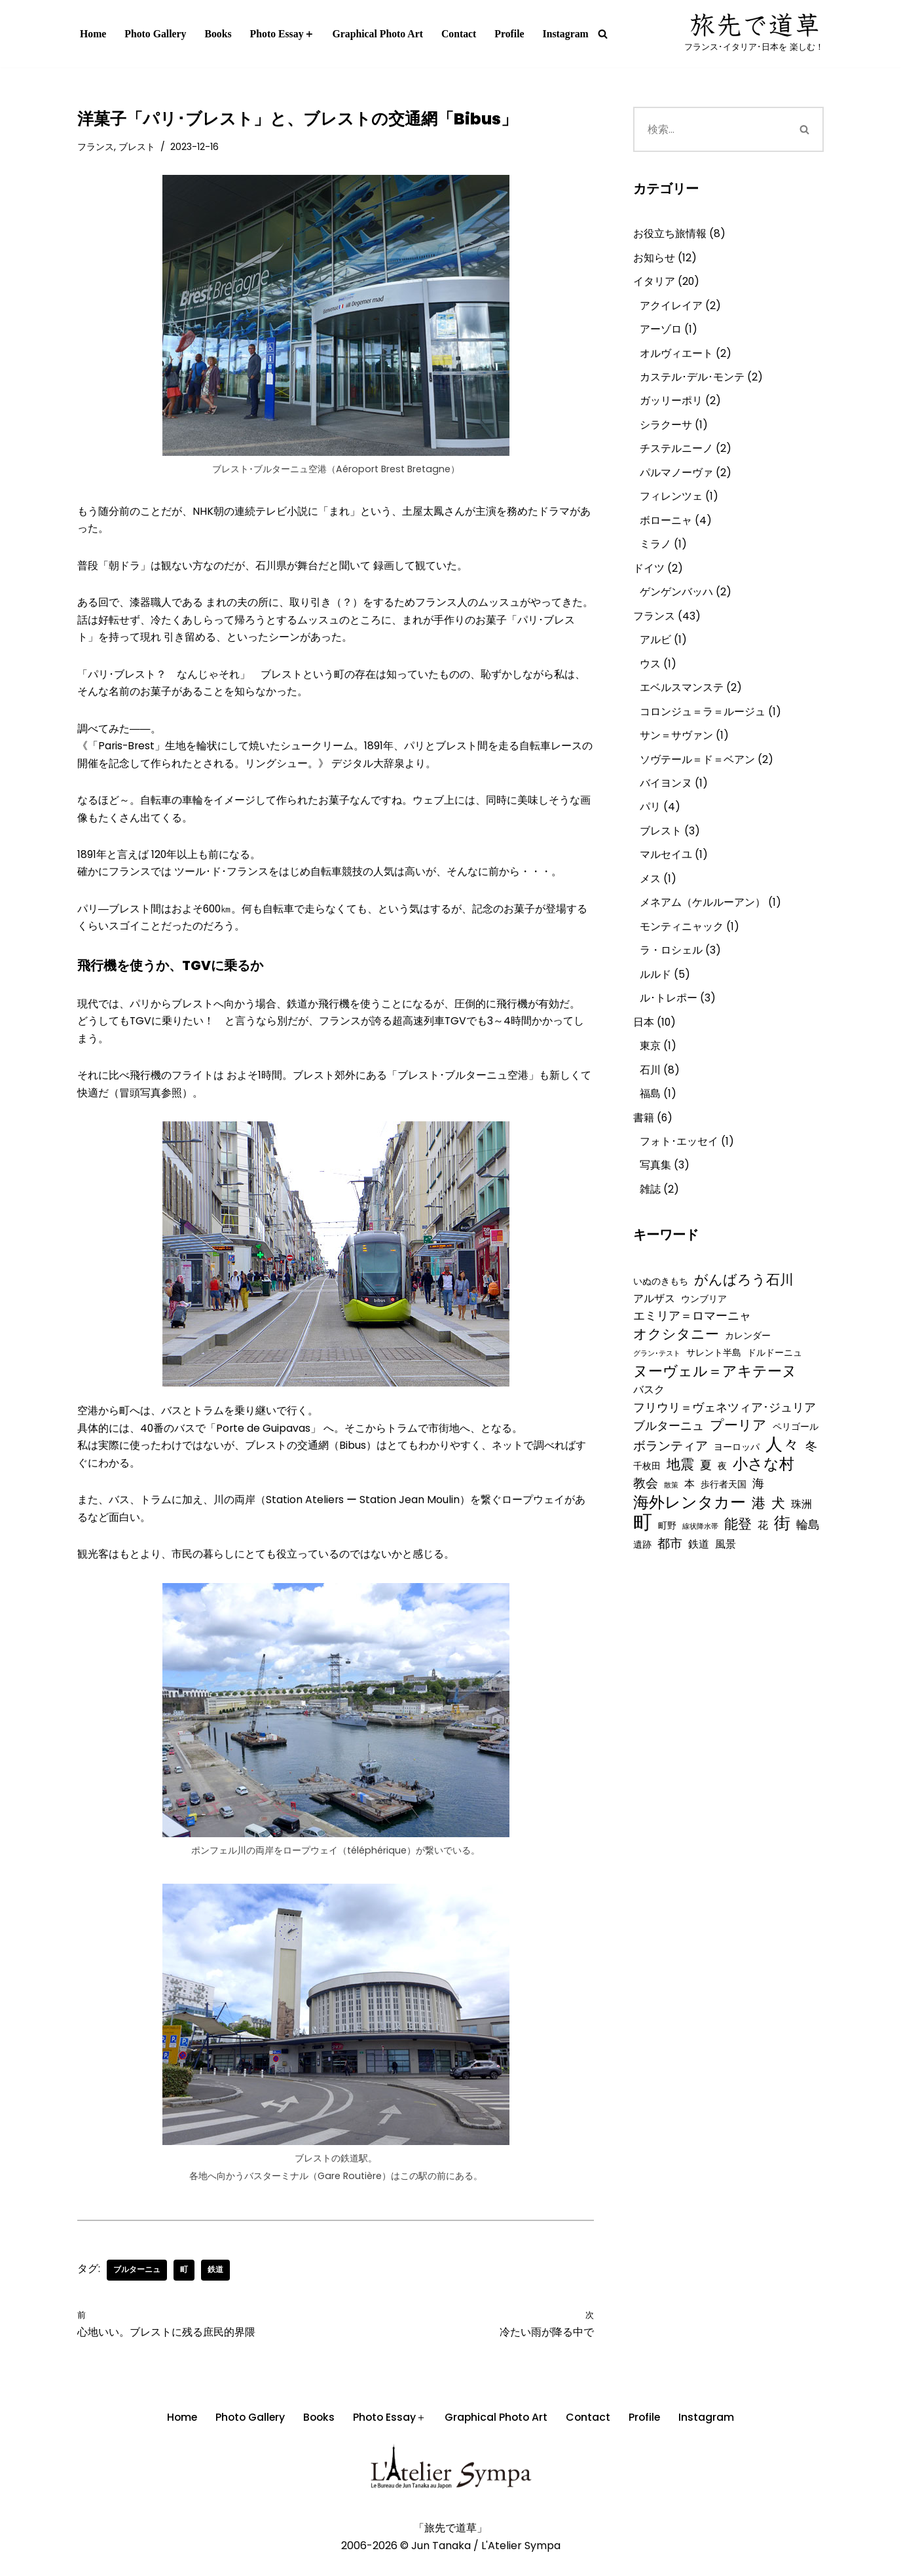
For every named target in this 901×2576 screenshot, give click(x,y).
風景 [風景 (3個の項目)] (725, 1573)
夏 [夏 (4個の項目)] (706, 1492)
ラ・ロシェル (671, 965)
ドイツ (649, 575)
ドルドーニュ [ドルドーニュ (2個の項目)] (774, 1376)
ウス (650, 673)
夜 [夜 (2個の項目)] (722, 1492)
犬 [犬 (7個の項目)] (778, 1531)
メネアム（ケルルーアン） (702, 916)
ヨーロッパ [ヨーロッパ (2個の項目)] (737, 1473)
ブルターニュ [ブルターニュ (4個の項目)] (668, 1451)
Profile (514, 33)
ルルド (655, 989)
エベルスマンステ (682, 697)
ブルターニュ (136, 2286)
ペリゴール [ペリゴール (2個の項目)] (795, 1452)
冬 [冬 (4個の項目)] (811, 1472)
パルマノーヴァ (676, 477)
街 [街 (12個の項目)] (782, 1551)
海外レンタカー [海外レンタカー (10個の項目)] (689, 1530)
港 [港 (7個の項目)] (758, 1531)
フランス (95, 146)
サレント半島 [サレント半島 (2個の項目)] (713, 1376)
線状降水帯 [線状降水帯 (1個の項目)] (700, 1554)
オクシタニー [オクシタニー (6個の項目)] (676, 1356)
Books (219, 33)
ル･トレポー (668, 1013)
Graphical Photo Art (380, 33)
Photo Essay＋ (283, 33)
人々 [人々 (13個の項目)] (782, 1471)
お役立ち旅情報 (670, 234)
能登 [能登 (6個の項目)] (738, 1552)
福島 (650, 1111)
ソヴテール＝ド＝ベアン (697, 769)
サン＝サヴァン (676, 745)
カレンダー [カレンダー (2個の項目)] (748, 1357)
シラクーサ (666, 429)
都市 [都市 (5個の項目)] (669, 1573)
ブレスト (137, 146)
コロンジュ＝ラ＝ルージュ (702, 721)
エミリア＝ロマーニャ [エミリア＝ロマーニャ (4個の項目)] (692, 1338)
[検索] (608, 34)
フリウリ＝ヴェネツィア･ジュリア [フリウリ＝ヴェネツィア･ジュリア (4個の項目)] (724, 1432)
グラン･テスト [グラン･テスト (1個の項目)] (656, 1378)
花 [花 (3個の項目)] (763, 1553)
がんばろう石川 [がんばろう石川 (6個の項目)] (744, 1300)
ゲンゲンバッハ (676, 599)
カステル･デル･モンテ (692, 380)
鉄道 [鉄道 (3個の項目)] (698, 1573)
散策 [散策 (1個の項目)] (671, 1513)
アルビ (655, 648)
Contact (463, 33)
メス (650, 891)
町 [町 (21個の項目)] (642, 1550)
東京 (650, 1062)
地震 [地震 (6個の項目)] (680, 1491)
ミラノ (655, 551)
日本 (643, 1037)
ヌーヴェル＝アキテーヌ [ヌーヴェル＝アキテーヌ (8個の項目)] (715, 1395)
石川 (650, 1086)
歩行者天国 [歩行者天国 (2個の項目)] (723, 1511)
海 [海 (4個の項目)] (758, 1511)
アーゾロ (661, 331)
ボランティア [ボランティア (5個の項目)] (670, 1472)
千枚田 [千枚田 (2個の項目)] (647, 1492)
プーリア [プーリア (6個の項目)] (738, 1450)
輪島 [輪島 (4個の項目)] (808, 1552)
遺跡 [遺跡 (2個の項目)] (642, 1573)
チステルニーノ (676, 453)
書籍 (643, 1135)
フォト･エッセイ (679, 1159)
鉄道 (215, 2286)
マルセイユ (666, 867)
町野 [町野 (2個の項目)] (667, 1553)
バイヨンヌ (666, 794)
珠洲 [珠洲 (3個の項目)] (801, 1532)
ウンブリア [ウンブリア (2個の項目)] (704, 1319)
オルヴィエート (676, 356)
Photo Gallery (156, 33)
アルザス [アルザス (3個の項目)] (654, 1319)
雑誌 (650, 1208)
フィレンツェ (671, 502)
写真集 (655, 1184)
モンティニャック (682, 940)
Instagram (570, 33)
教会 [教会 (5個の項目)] (645, 1511)
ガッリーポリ (671, 405)
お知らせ (654, 258)
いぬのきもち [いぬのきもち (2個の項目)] (660, 1301)
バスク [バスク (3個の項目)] (649, 1414)
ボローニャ (666, 526)
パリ (650, 819)
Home (93, 33)
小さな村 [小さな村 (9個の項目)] (763, 1491)
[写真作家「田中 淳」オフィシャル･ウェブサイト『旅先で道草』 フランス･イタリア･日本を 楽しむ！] (754, 34)
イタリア (654, 283)
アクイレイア (671, 307)
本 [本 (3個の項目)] (689, 1511)
